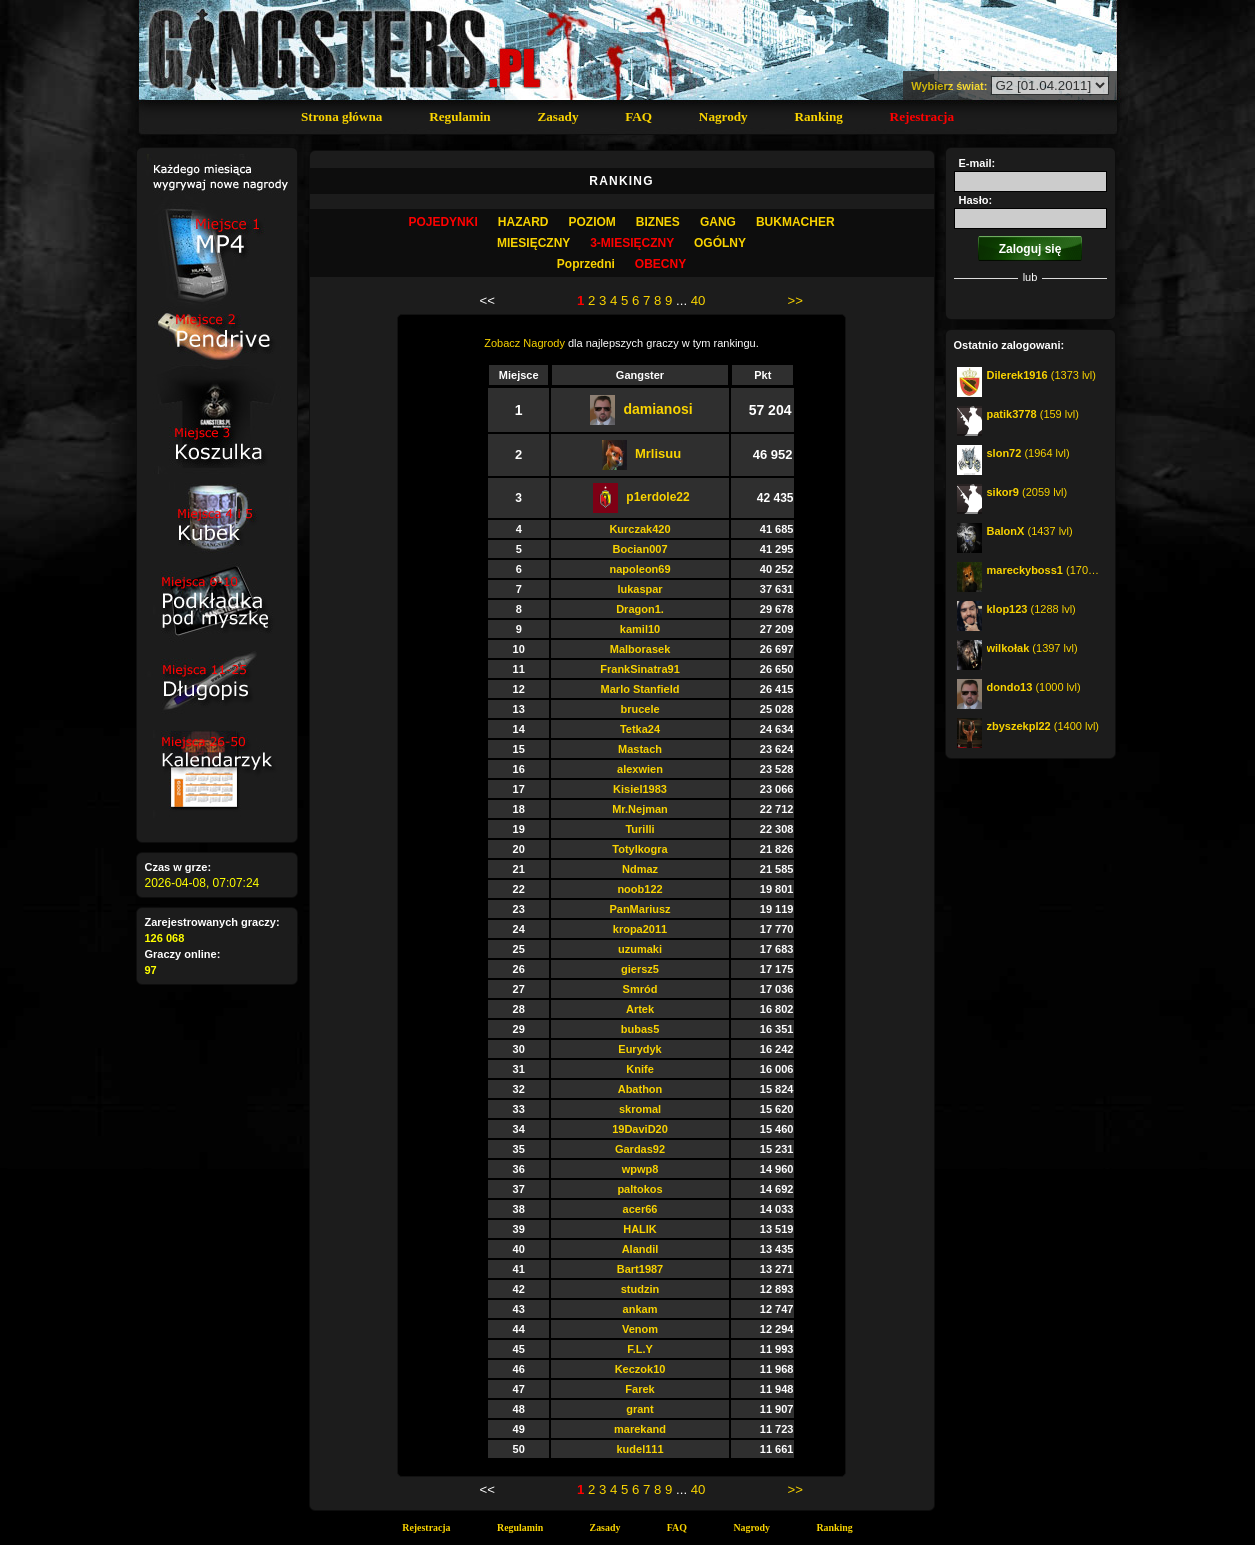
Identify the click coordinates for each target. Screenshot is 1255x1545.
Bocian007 (639, 549)
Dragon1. (640, 609)
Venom (640, 1329)
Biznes (658, 222)
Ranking (818, 116)
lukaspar (639, 589)
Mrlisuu (658, 453)
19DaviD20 (640, 1129)
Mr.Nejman (640, 809)
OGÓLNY (720, 243)
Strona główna (341, 116)
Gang (718, 222)
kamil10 (640, 629)
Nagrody (723, 116)
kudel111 (639, 1449)
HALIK (640, 1229)
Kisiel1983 (640, 789)
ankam (640, 1309)
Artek (640, 1009)
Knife (640, 1069)
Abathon (640, 1089)
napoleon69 (639, 569)
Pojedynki (442, 222)
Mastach (640, 749)
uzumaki (640, 949)
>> (794, 300)
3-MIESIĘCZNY (632, 243)
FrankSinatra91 (639, 669)
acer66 (640, 1209)
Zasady (557, 116)
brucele (639, 709)
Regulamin (460, 116)
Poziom (591, 222)
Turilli (639, 829)
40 (698, 300)
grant (640, 1409)
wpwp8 (640, 1169)
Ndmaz (640, 869)
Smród (640, 989)
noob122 (639, 889)
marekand (640, 1429)
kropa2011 (640, 929)
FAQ (638, 116)
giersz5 (640, 969)
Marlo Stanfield (640, 689)
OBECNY (660, 264)
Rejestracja (922, 116)
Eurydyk (639, 1049)
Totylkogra (639, 849)
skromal (640, 1109)
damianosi (657, 409)
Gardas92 (640, 1149)
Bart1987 (640, 1269)
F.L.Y (640, 1349)
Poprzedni (586, 264)
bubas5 (640, 1029)
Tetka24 (640, 729)
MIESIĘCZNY (533, 243)
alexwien (640, 769)
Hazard (523, 222)
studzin (640, 1289)
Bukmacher (795, 222)
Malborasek (640, 649)
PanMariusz (639, 909)
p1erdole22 (657, 497)
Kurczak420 (639, 529)
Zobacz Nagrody (524, 343)
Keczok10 (640, 1369)
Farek (639, 1389)
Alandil (640, 1249)
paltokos (639, 1189)
